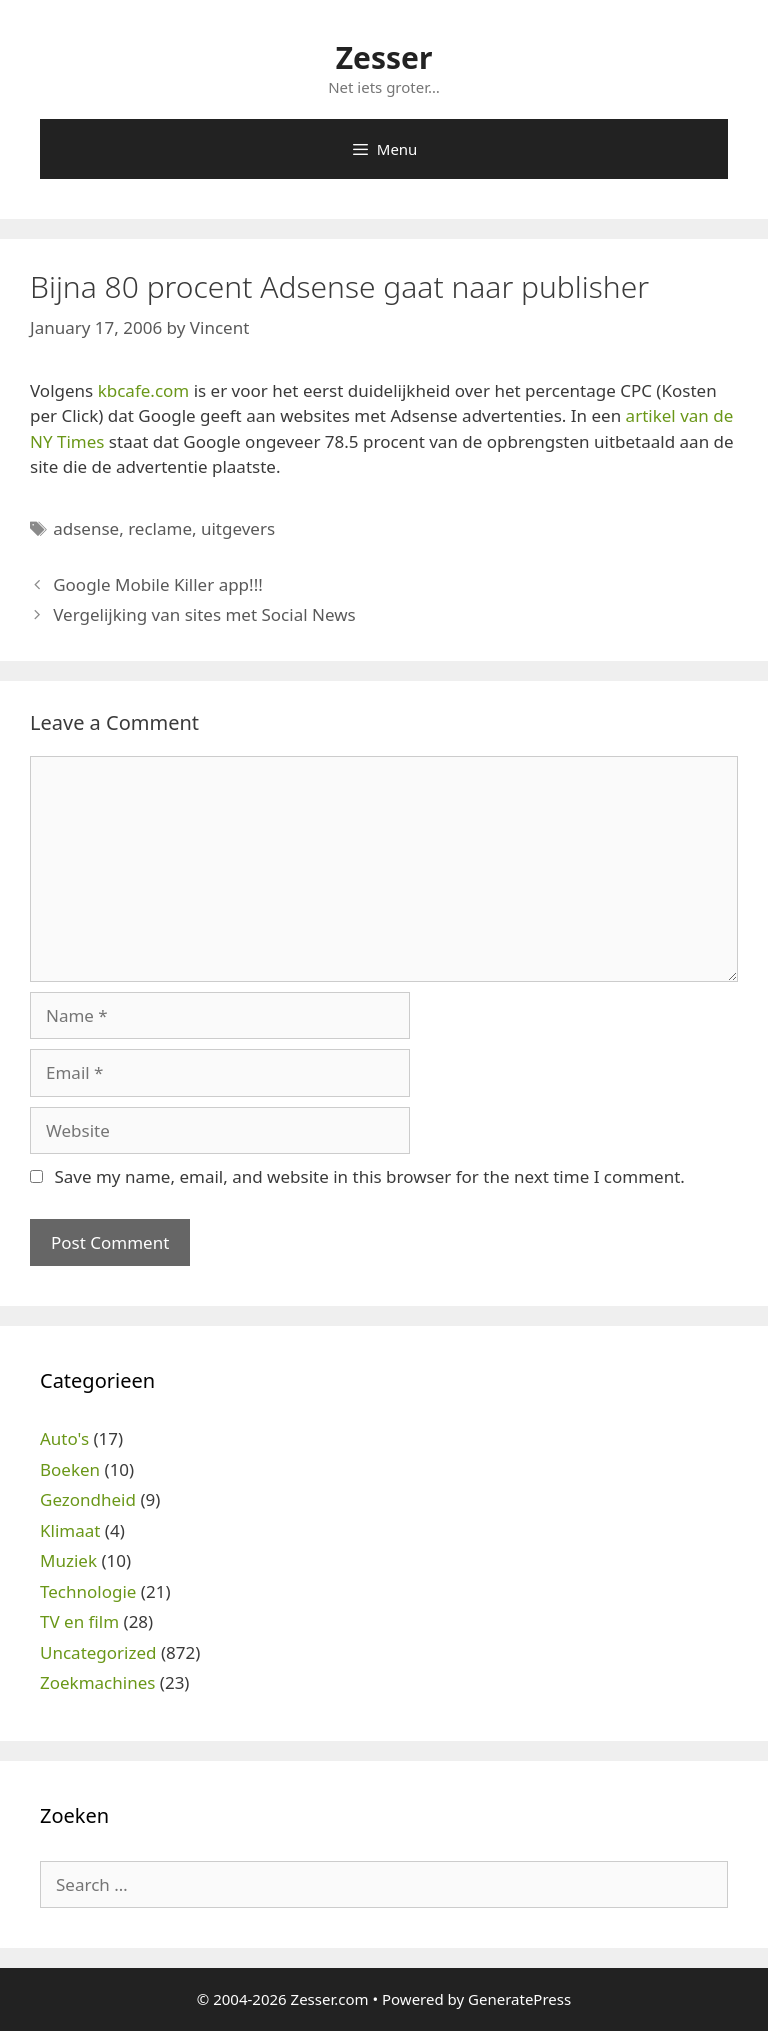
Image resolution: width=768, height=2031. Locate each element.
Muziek (68, 1560)
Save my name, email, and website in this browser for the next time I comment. (369, 1176)
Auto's (64, 1438)
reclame (160, 528)
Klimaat (70, 1530)
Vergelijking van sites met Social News (204, 614)
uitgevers (238, 528)
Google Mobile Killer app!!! (158, 584)
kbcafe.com (144, 390)
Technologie (88, 1591)
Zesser (384, 57)
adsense (86, 528)
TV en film (79, 1621)
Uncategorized (98, 1652)
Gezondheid (88, 1499)
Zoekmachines (97, 1682)
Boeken (70, 1469)
